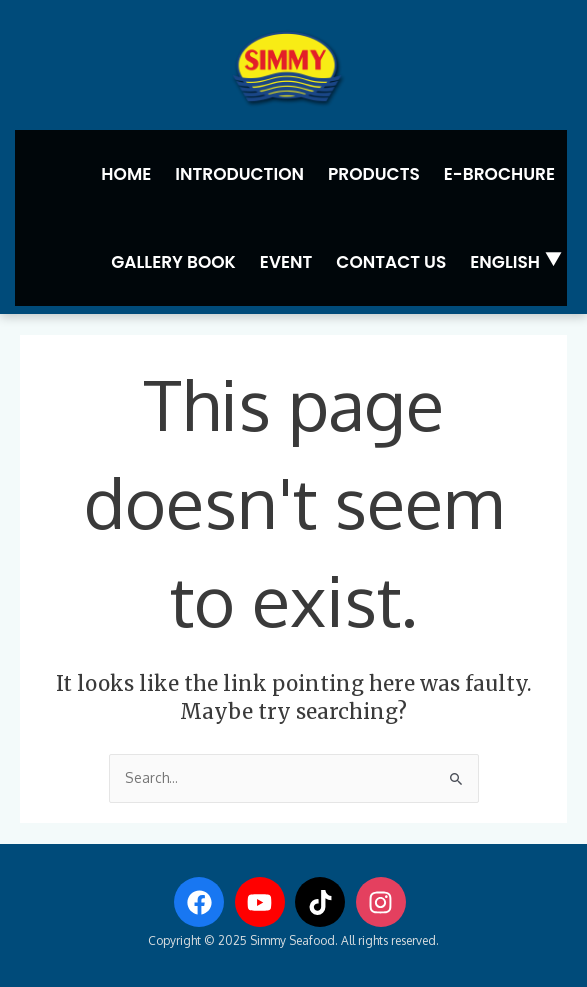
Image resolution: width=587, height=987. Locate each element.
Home (126, 174)
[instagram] (385, 902)
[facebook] (203, 902)
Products (374, 174)
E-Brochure (499, 174)
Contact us (391, 262)
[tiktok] (324, 902)
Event (286, 262)
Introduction (239, 174)
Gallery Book (173, 262)
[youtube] (264, 902)
